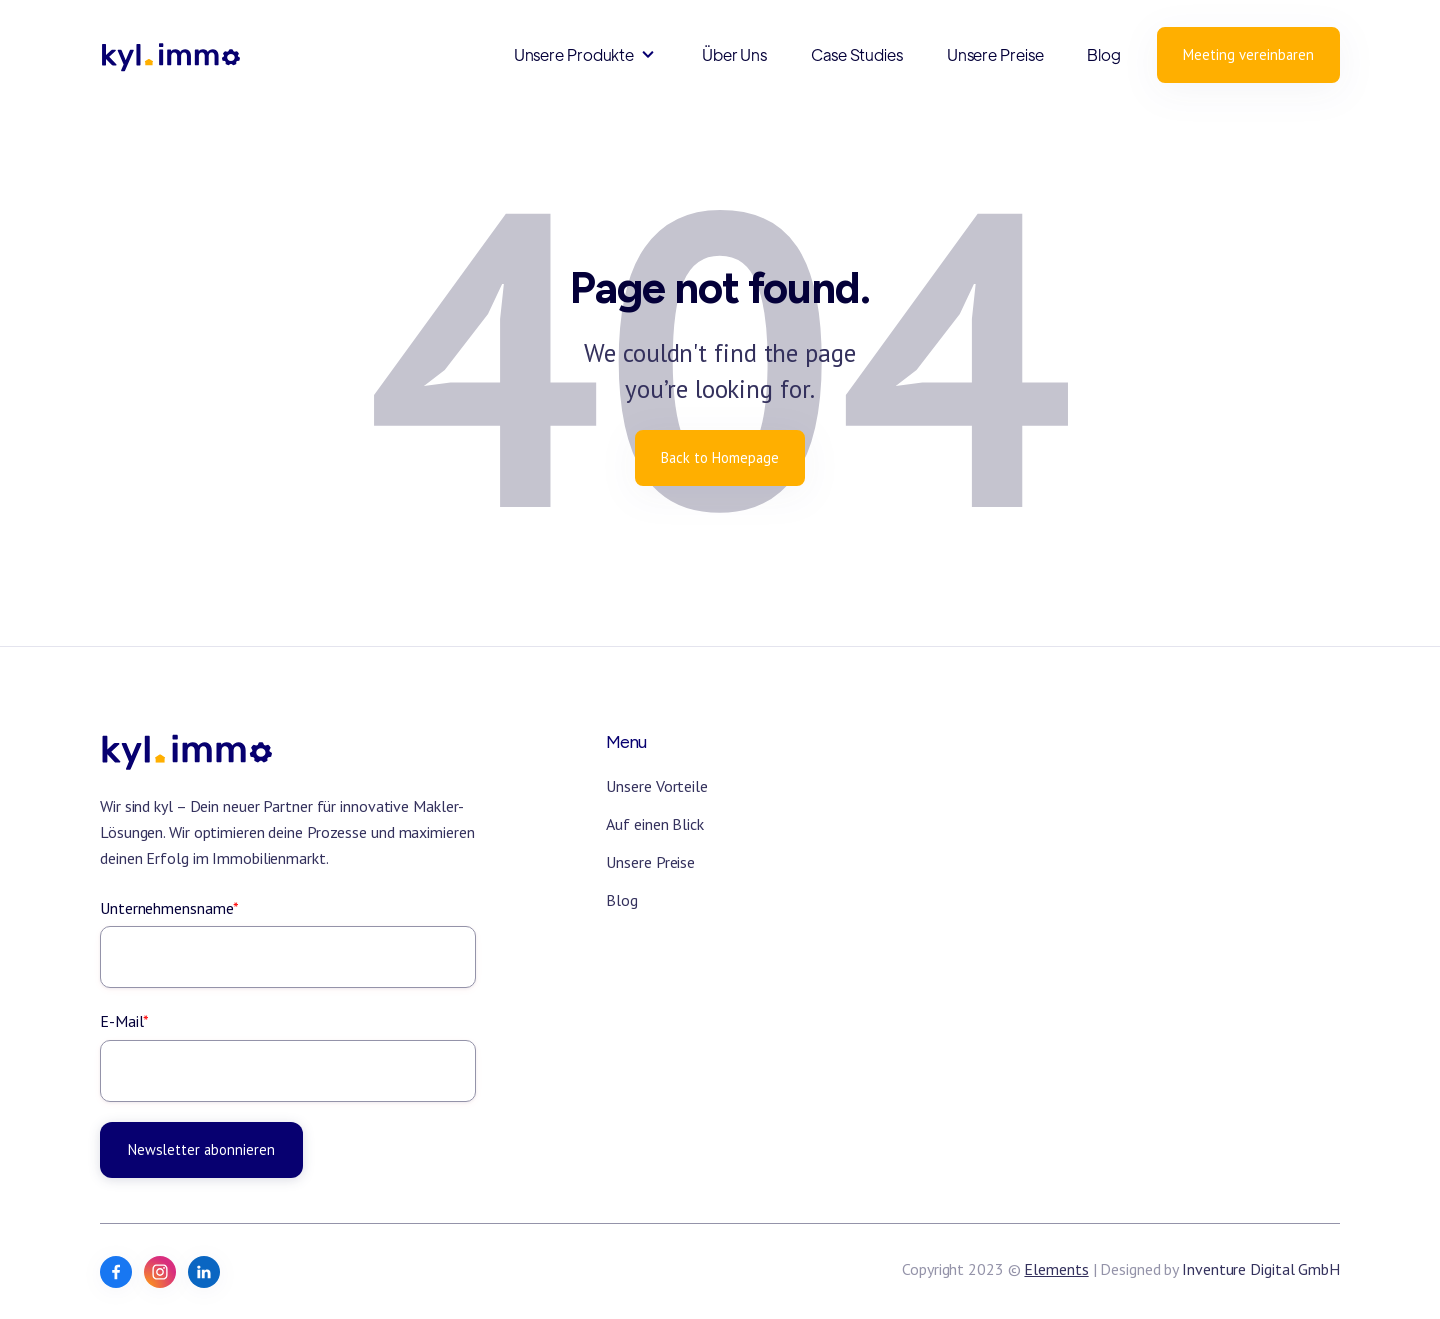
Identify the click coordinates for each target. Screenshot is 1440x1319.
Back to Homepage (720, 457)
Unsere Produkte (574, 54)
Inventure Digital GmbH (1261, 1269)
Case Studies (857, 54)
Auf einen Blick (655, 824)
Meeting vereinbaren (1248, 54)
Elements (1056, 1269)
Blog (1104, 54)
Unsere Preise (995, 54)
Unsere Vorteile (657, 786)
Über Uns (734, 54)
